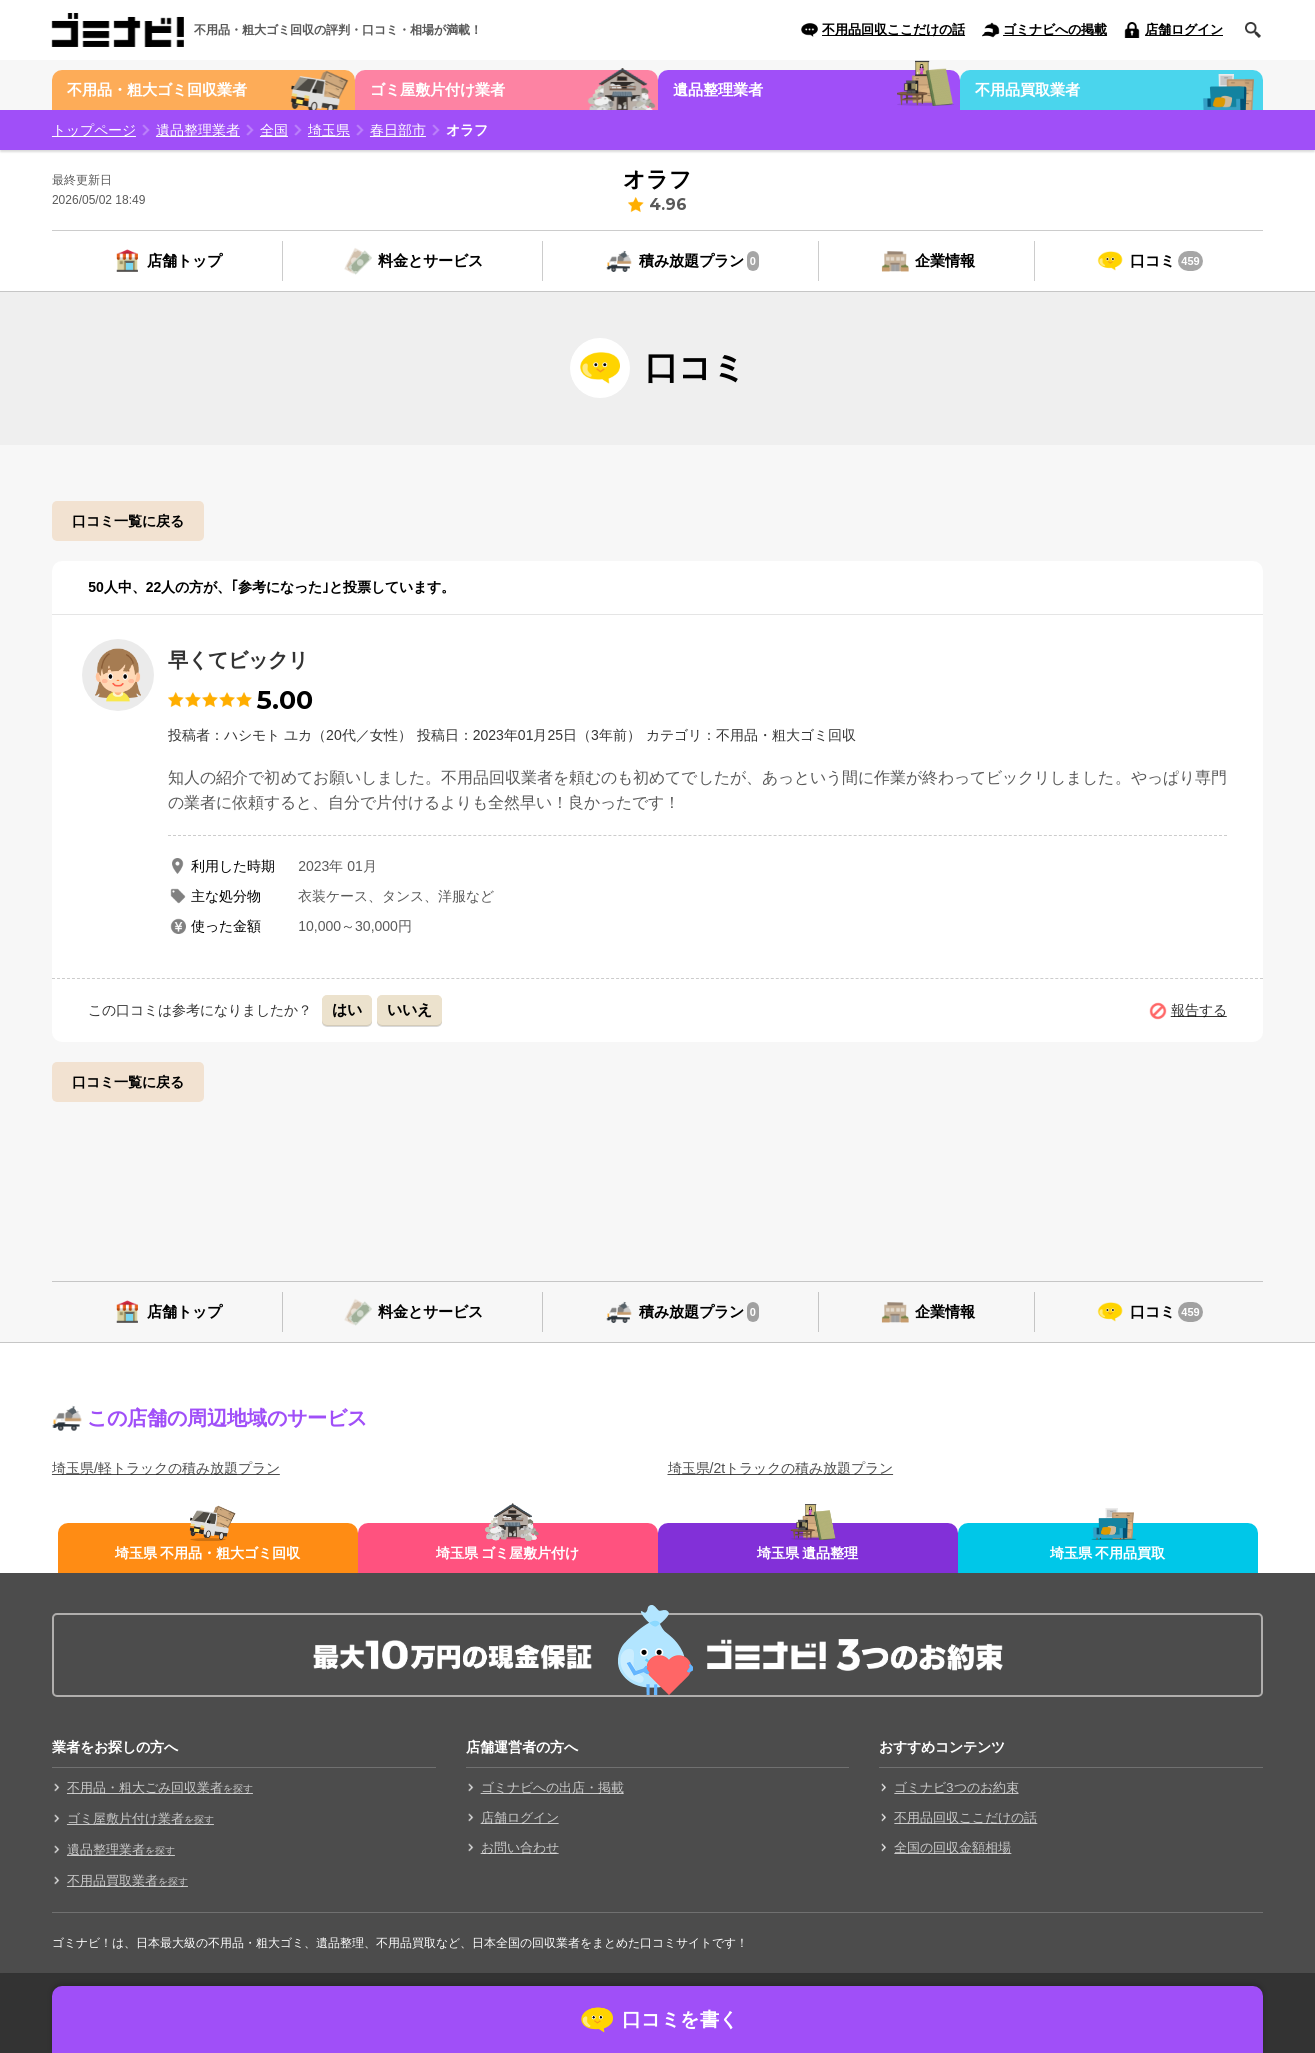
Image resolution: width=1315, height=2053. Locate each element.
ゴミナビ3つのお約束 (956, 1787)
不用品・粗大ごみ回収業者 (160, 1787)
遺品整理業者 (718, 89)
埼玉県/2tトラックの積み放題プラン (781, 1468)
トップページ (94, 130)
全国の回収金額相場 (952, 1847)
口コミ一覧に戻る (128, 521)
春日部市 (398, 130)
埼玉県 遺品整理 (808, 1553)
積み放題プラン (699, 261)
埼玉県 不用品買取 (1108, 1553)
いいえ (409, 1009)
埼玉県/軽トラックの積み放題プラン (166, 1468)
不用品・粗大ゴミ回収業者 (157, 89)
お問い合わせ (520, 1847)
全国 (274, 130)
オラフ (467, 130)
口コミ (1166, 261)
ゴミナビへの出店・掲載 (552, 1787)
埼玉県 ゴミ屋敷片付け (508, 1553)
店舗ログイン (1184, 29)
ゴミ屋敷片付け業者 (437, 89)
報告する (1199, 1010)
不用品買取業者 (1027, 89)
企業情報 (945, 260)
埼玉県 (329, 130)
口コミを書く (680, 2019)
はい (347, 1009)
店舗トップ (184, 260)
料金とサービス (430, 260)
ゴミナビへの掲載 (1055, 29)
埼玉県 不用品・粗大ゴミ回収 (208, 1553)
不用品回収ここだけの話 (893, 29)
